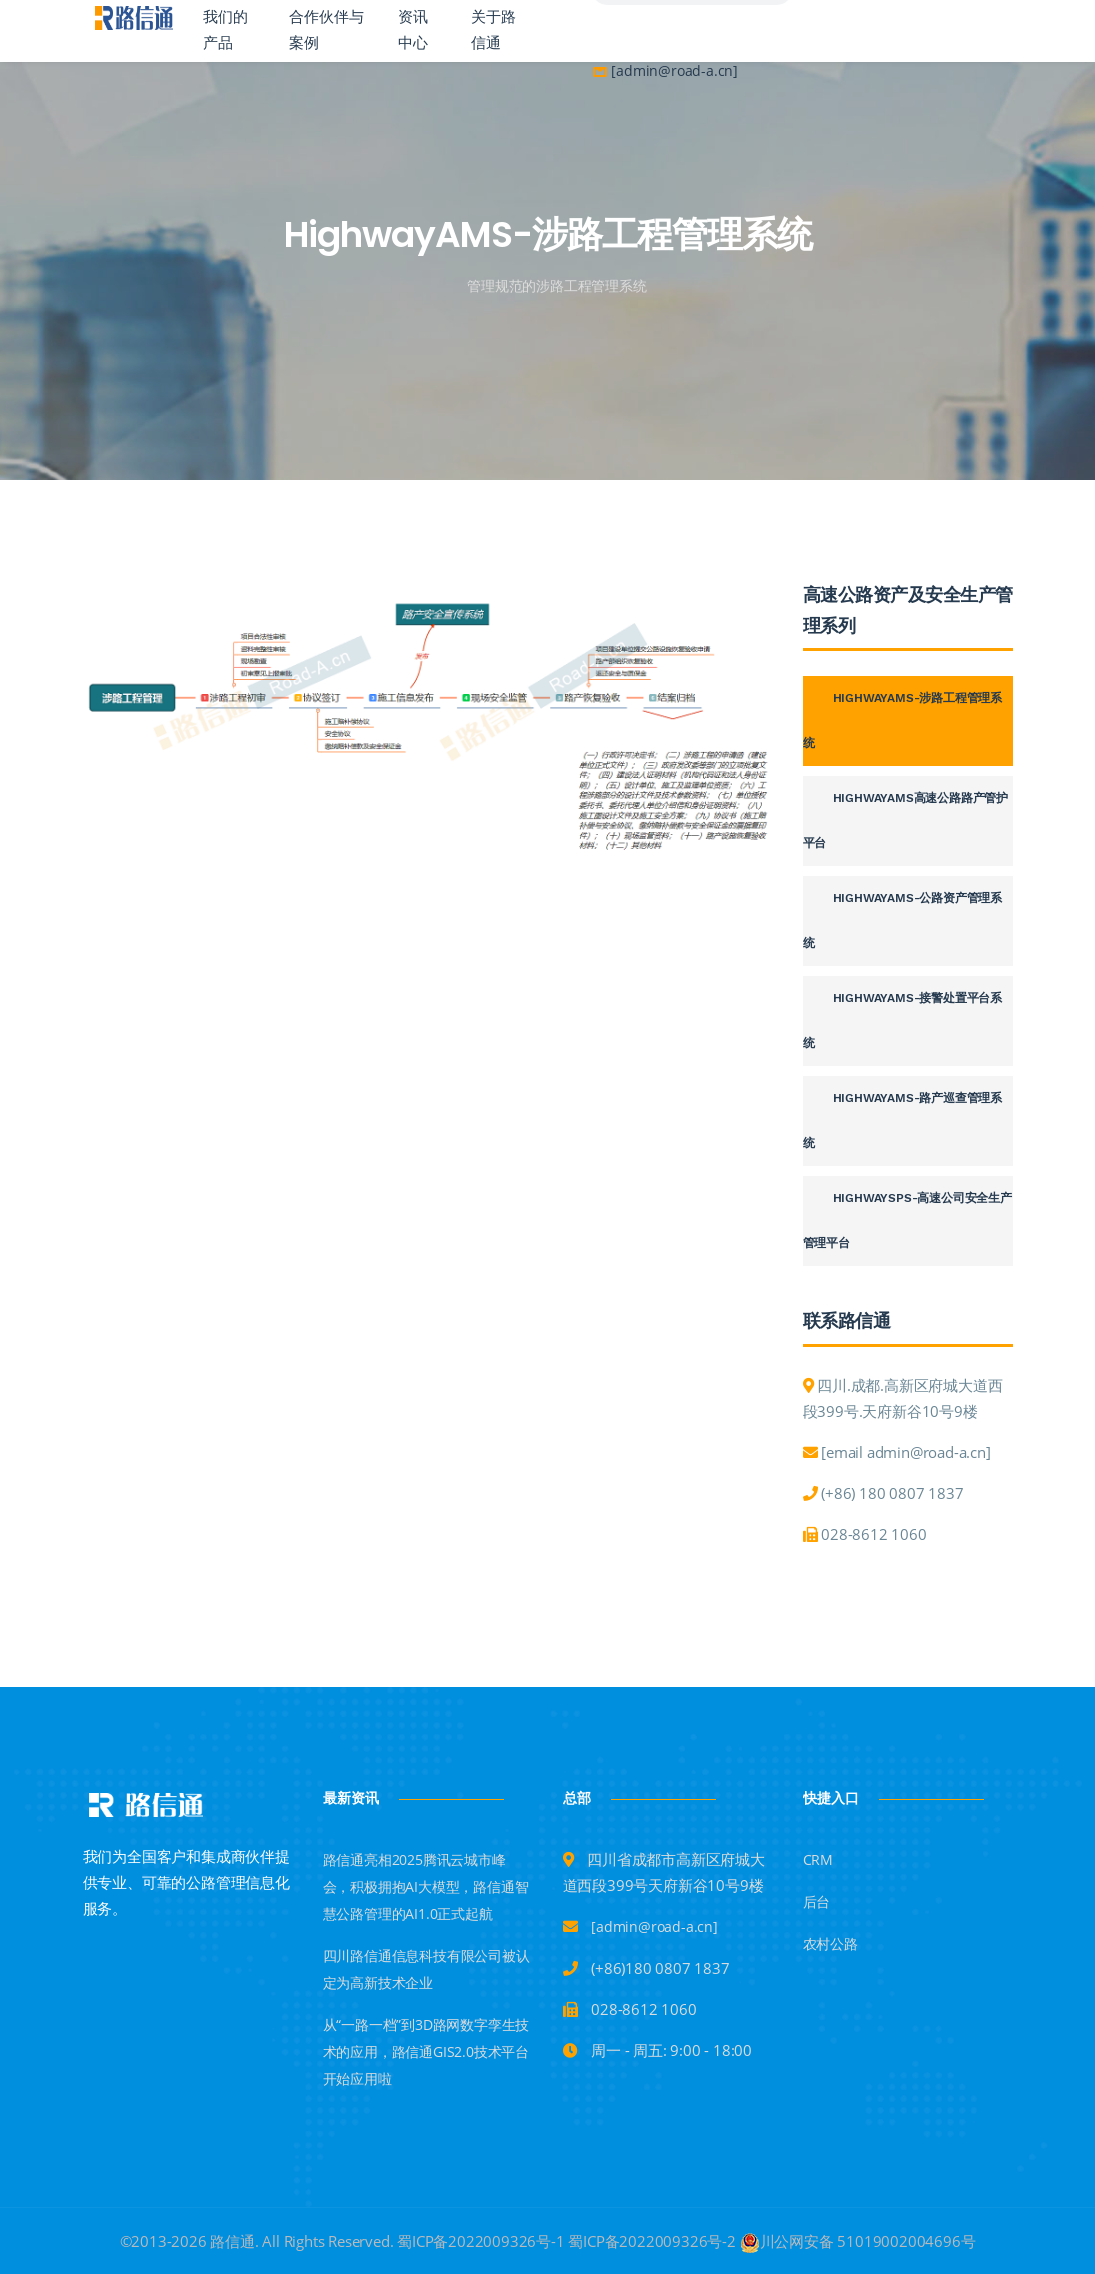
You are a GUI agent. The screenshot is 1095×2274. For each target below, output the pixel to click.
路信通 (231, 2241)
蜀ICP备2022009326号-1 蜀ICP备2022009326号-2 (566, 2241)
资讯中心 (413, 30)
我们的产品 (225, 30)
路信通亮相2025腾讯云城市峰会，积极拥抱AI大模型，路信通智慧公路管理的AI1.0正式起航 (426, 1886)
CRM (818, 1859)
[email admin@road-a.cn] (905, 1452)
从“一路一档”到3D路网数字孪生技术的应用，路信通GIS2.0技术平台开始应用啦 (426, 2051)
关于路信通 (493, 30)
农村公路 (830, 1943)
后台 (817, 1901)
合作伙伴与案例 (326, 30)
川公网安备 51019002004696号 (858, 2241)
